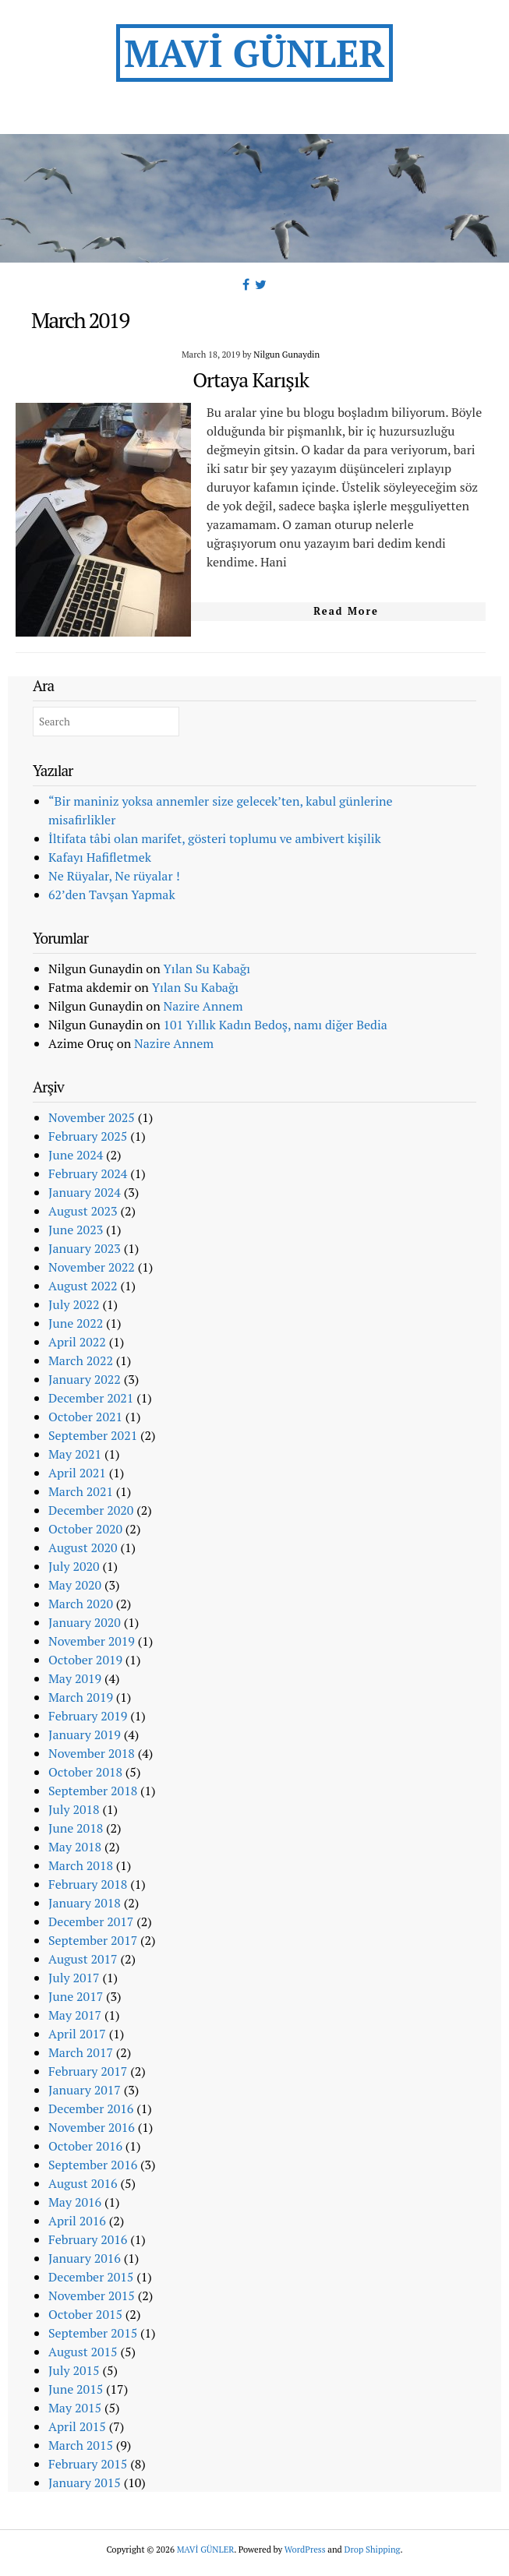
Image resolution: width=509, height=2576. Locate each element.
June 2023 (75, 1229)
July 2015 (74, 2370)
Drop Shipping (373, 2549)
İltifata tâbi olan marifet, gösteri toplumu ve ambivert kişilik (214, 838)
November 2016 (91, 2127)
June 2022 (75, 1323)
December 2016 (90, 2108)
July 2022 (74, 1304)
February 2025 (87, 1136)
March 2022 (80, 1360)
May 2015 (74, 2407)
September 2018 (92, 1790)
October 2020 (85, 1528)
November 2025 (91, 1117)
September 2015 (92, 2332)
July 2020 (74, 1566)
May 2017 (74, 2015)
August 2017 (83, 1958)
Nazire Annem (203, 1006)
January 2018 (84, 1902)
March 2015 (80, 2445)
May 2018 (74, 1846)
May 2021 (74, 1454)
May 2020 (74, 1584)
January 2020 (84, 1622)
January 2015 (84, 2482)
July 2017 (74, 1977)
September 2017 (92, 1940)
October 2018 (85, 1771)
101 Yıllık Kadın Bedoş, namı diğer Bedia (275, 1024)
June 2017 (75, 1996)
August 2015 (83, 2351)
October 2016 (85, 2145)
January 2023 (84, 1248)
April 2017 (77, 2033)
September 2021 (92, 1435)
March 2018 (80, 1865)
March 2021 (80, 1491)
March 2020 (80, 1603)
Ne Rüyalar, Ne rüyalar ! (114, 875)
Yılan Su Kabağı (207, 968)
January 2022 (84, 1379)
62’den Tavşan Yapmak (111, 894)
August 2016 (83, 2183)
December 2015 (90, 2276)
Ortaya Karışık (251, 379)
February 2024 (87, 1173)
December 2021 (90, 1397)
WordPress (305, 2549)
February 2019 (87, 1715)
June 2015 (75, 2389)
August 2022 (83, 1285)
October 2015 (85, 2314)
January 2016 (84, 2258)
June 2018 (75, 1828)
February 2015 (87, 2463)
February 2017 (87, 2071)
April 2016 (77, 2220)
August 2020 (83, 1547)
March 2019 (80, 1697)
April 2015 (77, 2426)
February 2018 (87, 1884)
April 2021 (77, 1472)
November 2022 (91, 1267)
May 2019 (74, 1678)
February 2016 (87, 2239)
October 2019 (85, 1659)
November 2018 (91, 1753)
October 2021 (85, 1416)
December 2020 (90, 1510)
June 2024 (75, 1154)
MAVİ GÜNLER (254, 53)
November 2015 (91, 2295)
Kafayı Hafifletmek (99, 857)
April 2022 (77, 1341)
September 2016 (92, 2164)
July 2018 (74, 1809)
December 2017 (90, 1921)
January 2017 (84, 2089)
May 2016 (74, 2202)
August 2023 (83, 1210)
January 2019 (84, 1734)
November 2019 (91, 1641)
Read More (346, 611)
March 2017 (80, 2052)
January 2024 (84, 1192)
